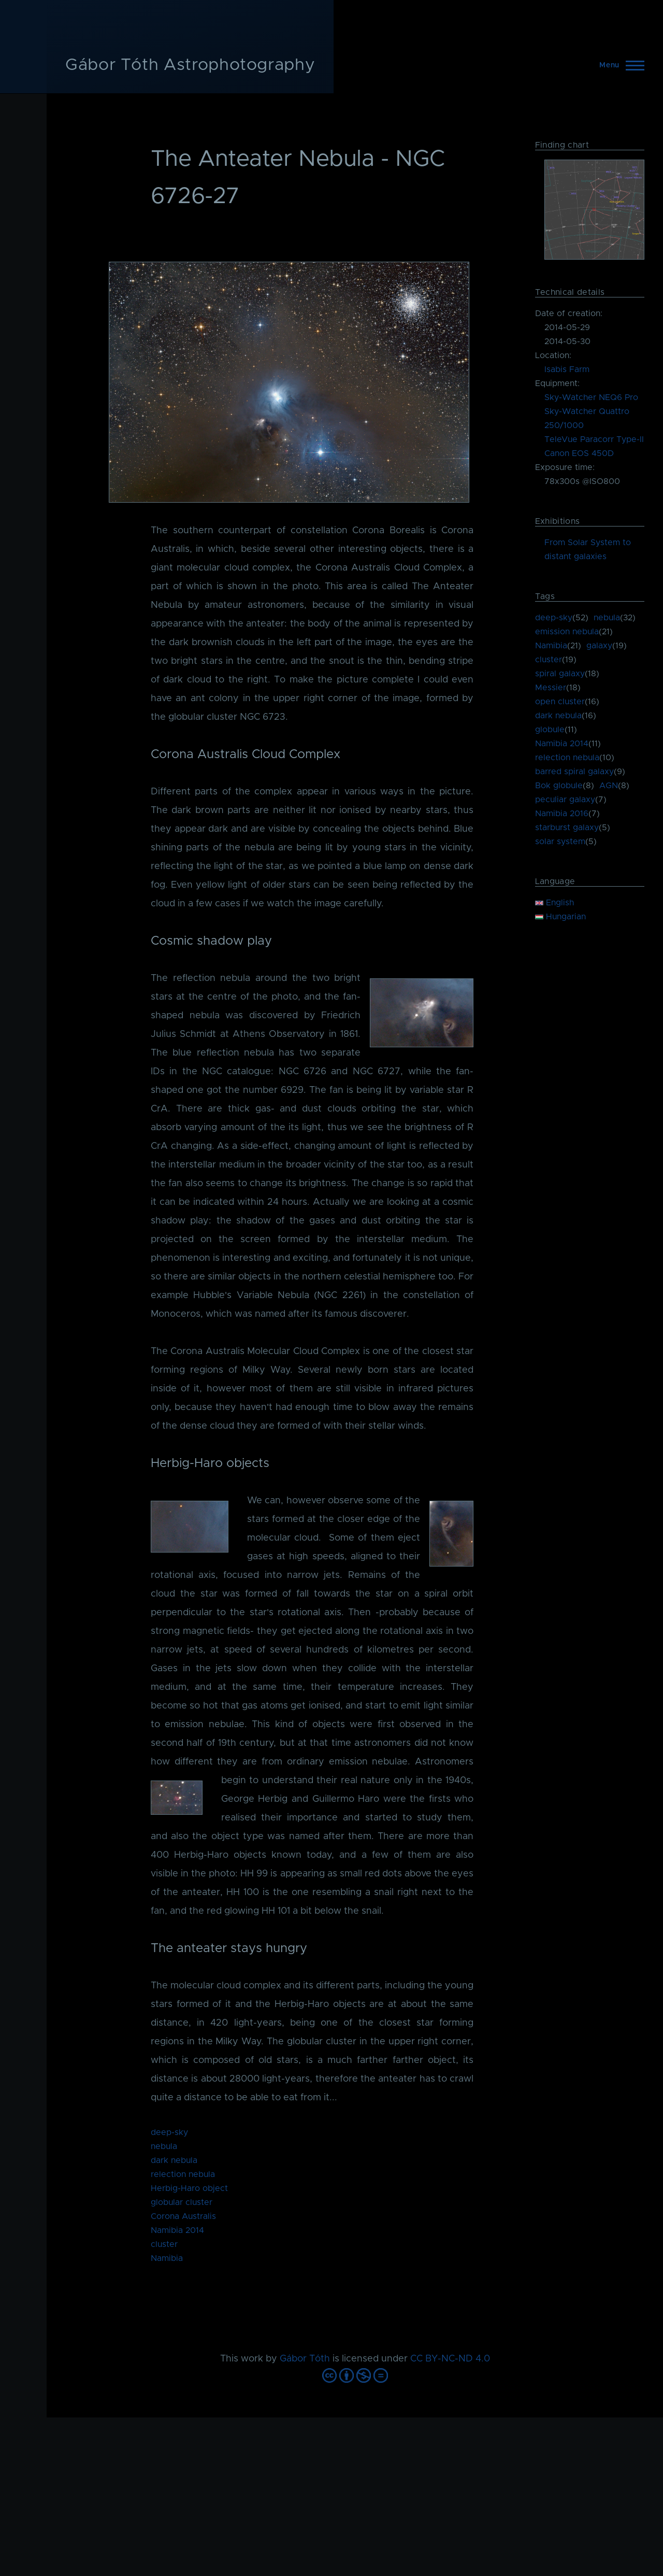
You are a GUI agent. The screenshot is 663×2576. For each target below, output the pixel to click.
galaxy (599, 646)
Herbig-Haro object (189, 2188)
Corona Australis (183, 2216)
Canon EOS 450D (579, 453)
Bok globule (559, 785)
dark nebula (174, 2160)
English (554, 903)
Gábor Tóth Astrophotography (190, 65)
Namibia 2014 (177, 2230)
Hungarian (560, 917)
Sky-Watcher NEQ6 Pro (591, 397)
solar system (560, 841)
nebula (164, 2146)
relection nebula (183, 2174)
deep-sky (169, 2132)
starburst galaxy (567, 827)
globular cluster (181, 2202)
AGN (608, 785)
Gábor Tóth (305, 2359)
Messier (550, 688)
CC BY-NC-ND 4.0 (450, 2359)
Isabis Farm (566, 369)
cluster (164, 2244)
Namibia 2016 (561, 813)
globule (550, 729)
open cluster (560, 702)
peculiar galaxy (565, 799)
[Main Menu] (618, 65)
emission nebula (567, 632)
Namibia (167, 2258)
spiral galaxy (560, 674)
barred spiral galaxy (574, 771)
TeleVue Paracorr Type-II (594, 439)
